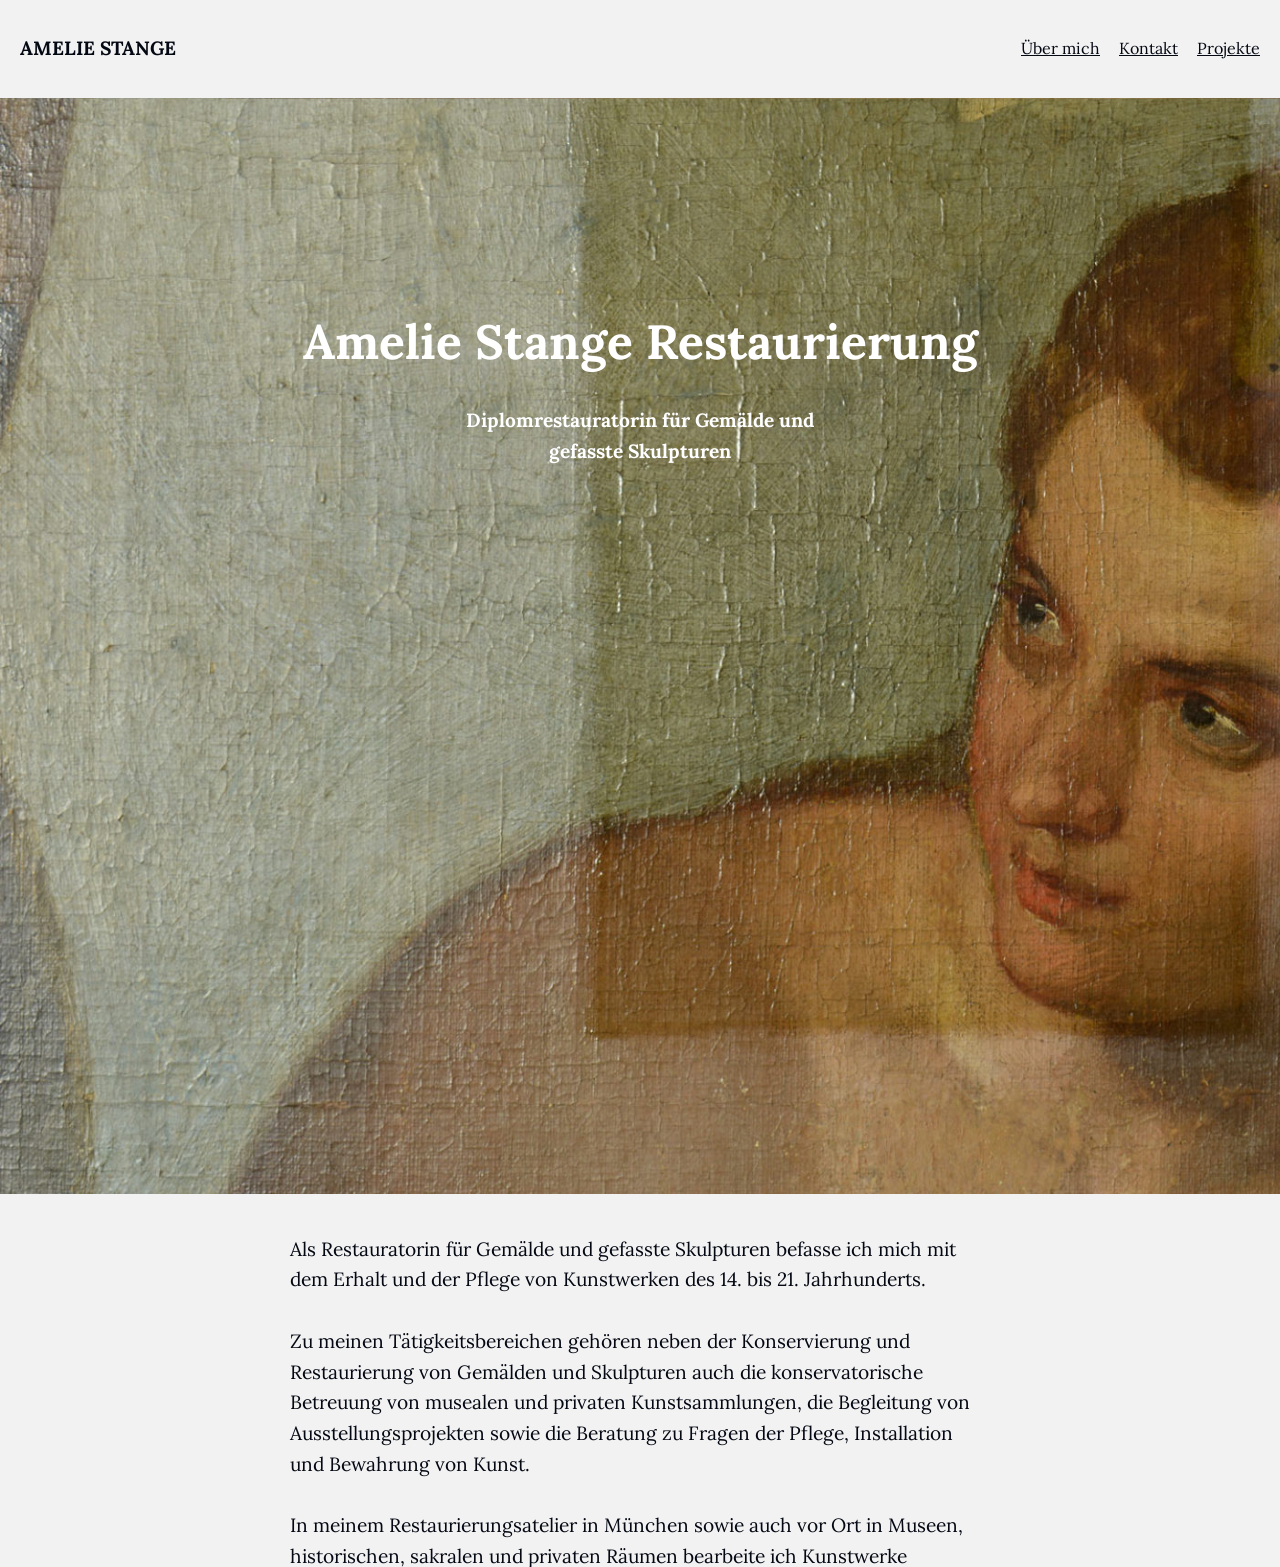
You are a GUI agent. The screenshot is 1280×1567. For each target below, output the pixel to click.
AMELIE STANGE (98, 48)
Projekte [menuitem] (1228, 48)
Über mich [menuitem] (1060, 48)
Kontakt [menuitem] (1148, 48)
